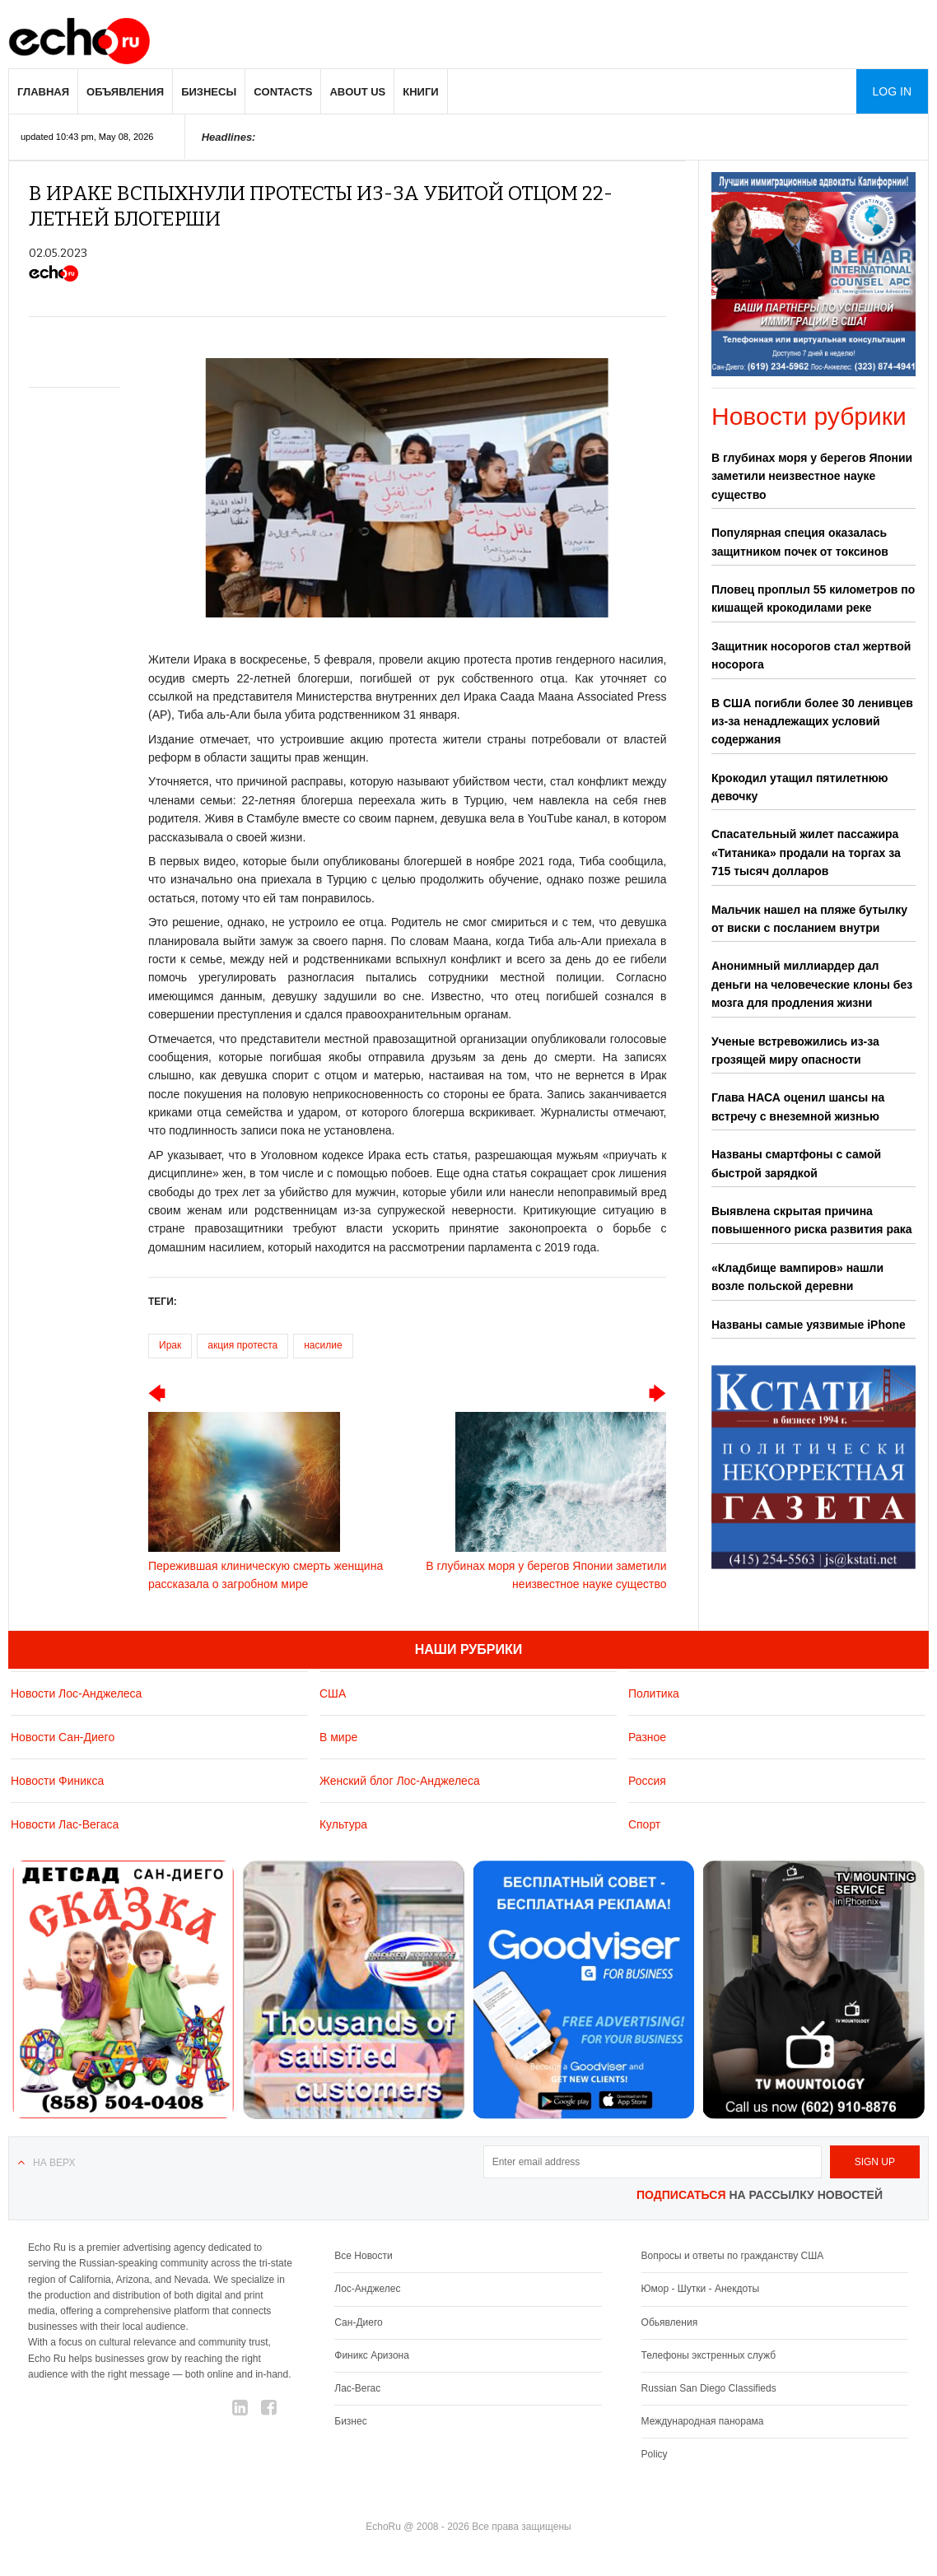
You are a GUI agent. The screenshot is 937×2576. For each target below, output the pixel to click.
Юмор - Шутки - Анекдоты (700, 2288)
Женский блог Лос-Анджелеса (399, 1780)
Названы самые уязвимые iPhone (808, 1324)
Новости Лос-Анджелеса (76, 1693)
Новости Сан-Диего (62, 1737)
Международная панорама (702, 2421)
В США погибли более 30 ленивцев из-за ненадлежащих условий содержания (812, 721)
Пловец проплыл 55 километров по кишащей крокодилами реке (813, 598)
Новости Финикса (57, 1780)
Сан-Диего (358, 2322)
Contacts (283, 92)
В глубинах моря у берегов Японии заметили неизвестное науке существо (811, 476)
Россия (647, 1780)
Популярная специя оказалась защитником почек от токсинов (799, 541)
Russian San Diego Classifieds (708, 2388)
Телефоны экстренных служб (708, 2355)
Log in (892, 91)
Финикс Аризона (371, 2355)
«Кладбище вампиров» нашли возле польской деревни (797, 1277)
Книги (420, 92)
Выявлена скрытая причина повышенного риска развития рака (811, 1220)
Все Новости (363, 2256)
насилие (323, 1345)
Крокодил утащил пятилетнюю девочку (799, 787)
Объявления (125, 92)
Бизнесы (208, 92)
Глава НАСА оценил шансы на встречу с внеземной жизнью (797, 1106)
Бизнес (350, 2421)
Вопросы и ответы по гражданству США (732, 2256)
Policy (654, 2454)
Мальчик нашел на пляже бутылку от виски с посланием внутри (809, 918)
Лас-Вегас (357, 2388)
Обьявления (669, 2322)
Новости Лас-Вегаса (65, 1824)
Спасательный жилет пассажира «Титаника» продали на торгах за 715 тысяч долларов (806, 852)
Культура (343, 1824)
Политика (653, 1693)
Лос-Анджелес (367, 2288)
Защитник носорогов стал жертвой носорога (811, 655)
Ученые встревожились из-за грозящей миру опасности (795, 1050)
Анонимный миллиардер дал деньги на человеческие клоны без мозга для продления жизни (811, 984)
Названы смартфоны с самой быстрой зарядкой (796, 1163)
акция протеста (242, 1345)
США (332, 1693)
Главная (43, 92)
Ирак (170, 1345)
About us (357, 92)
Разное (647, 1737)
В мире (338, 1737)
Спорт (644, 1824)
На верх (54, 2162)
